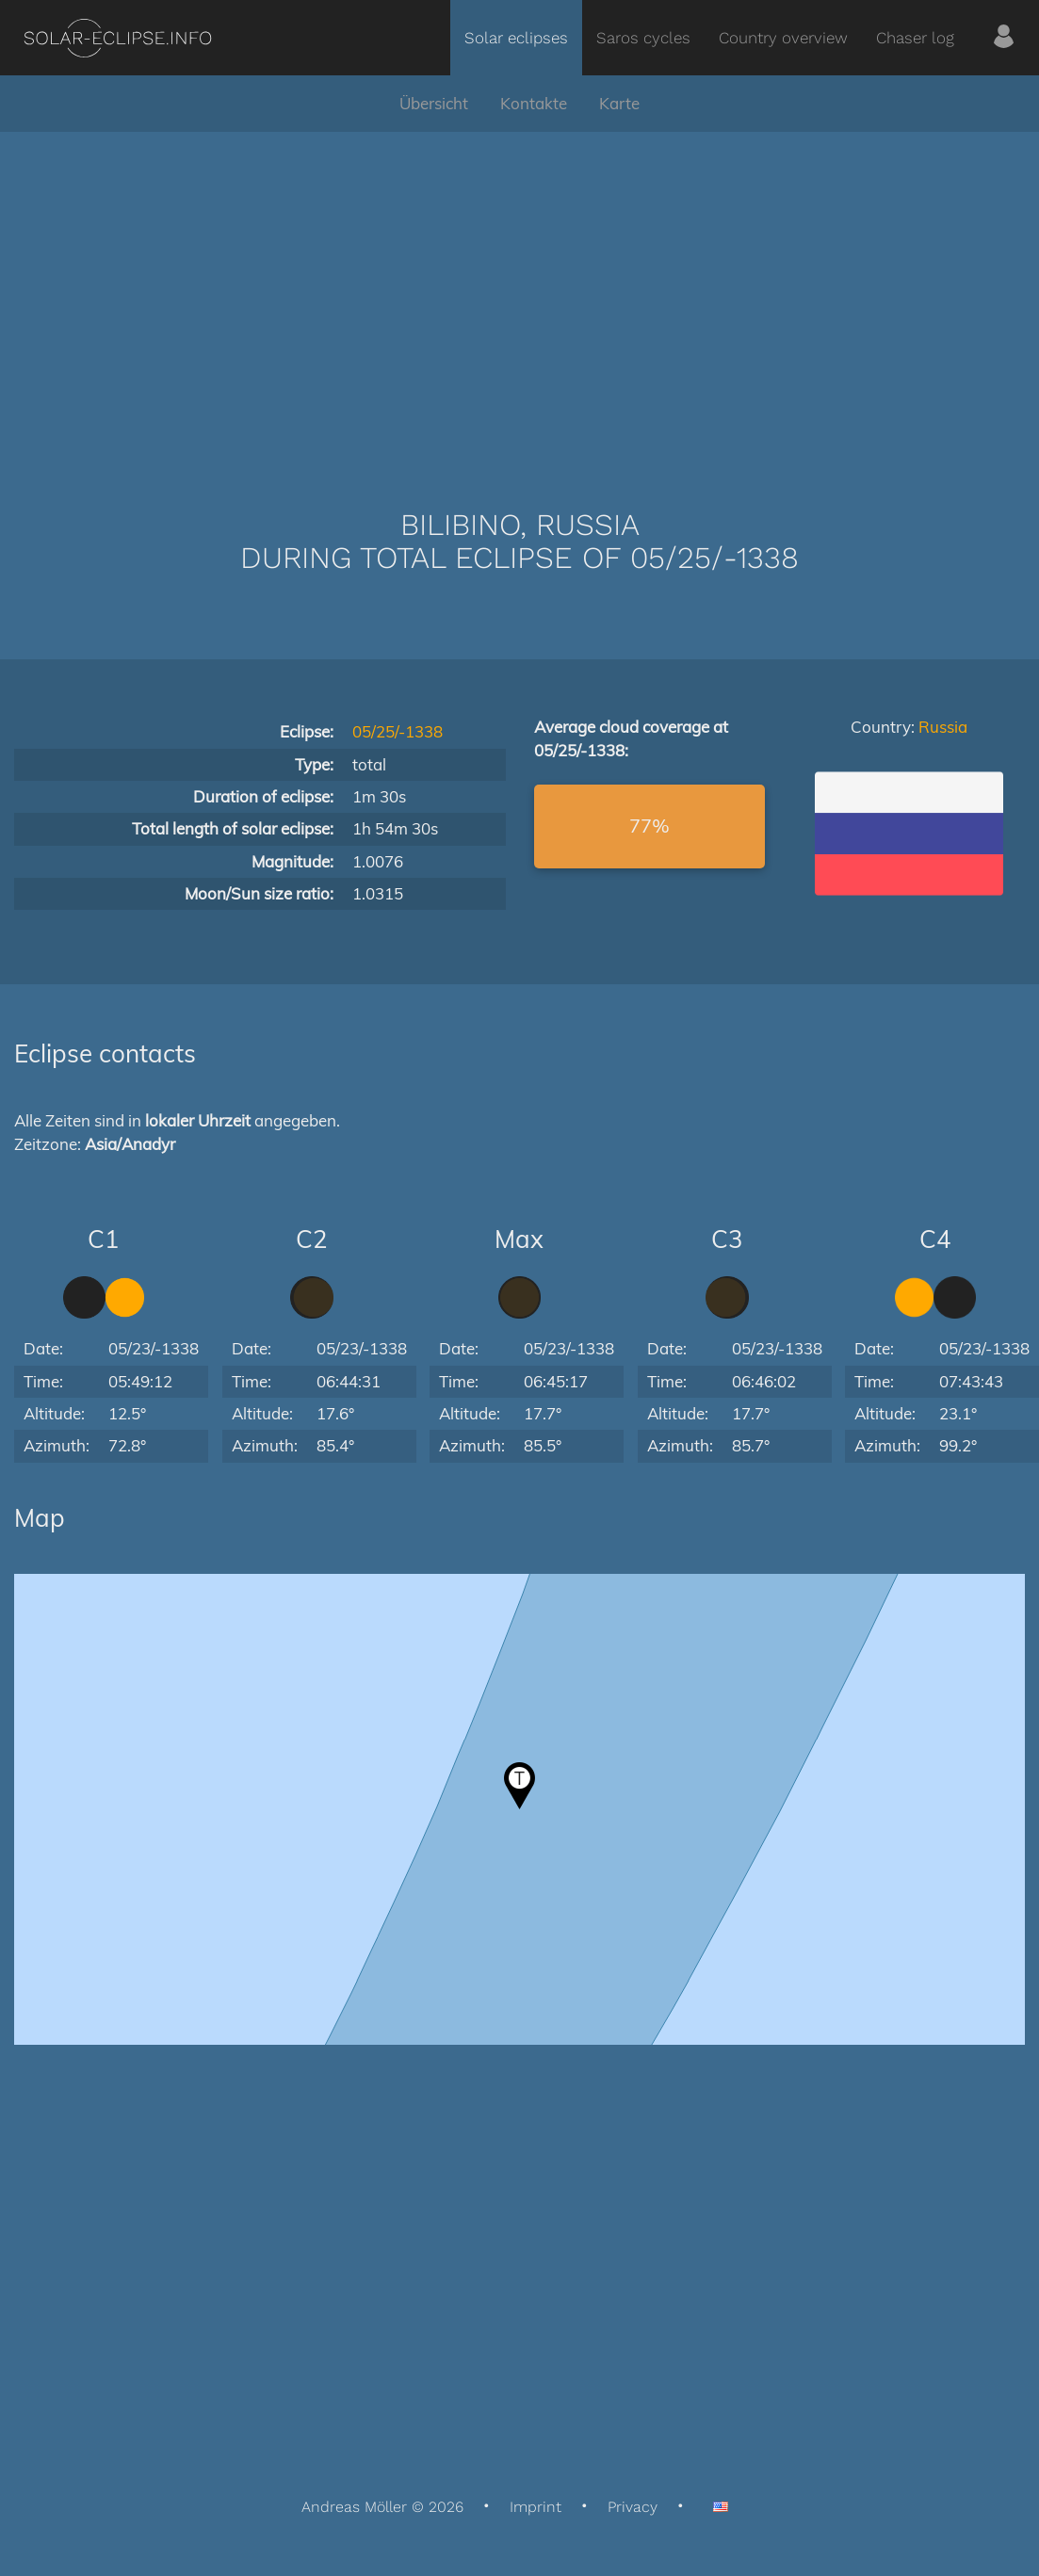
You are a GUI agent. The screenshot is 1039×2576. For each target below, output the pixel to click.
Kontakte (533, 103)
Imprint (535, 2507)
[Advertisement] (520, 292)
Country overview (783, 37)
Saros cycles (643, 37)
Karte (619, 103)
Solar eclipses (516, 37)
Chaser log (915, 37)
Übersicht (433, 103)
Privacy (632, 2507)
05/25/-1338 (397, 731)
